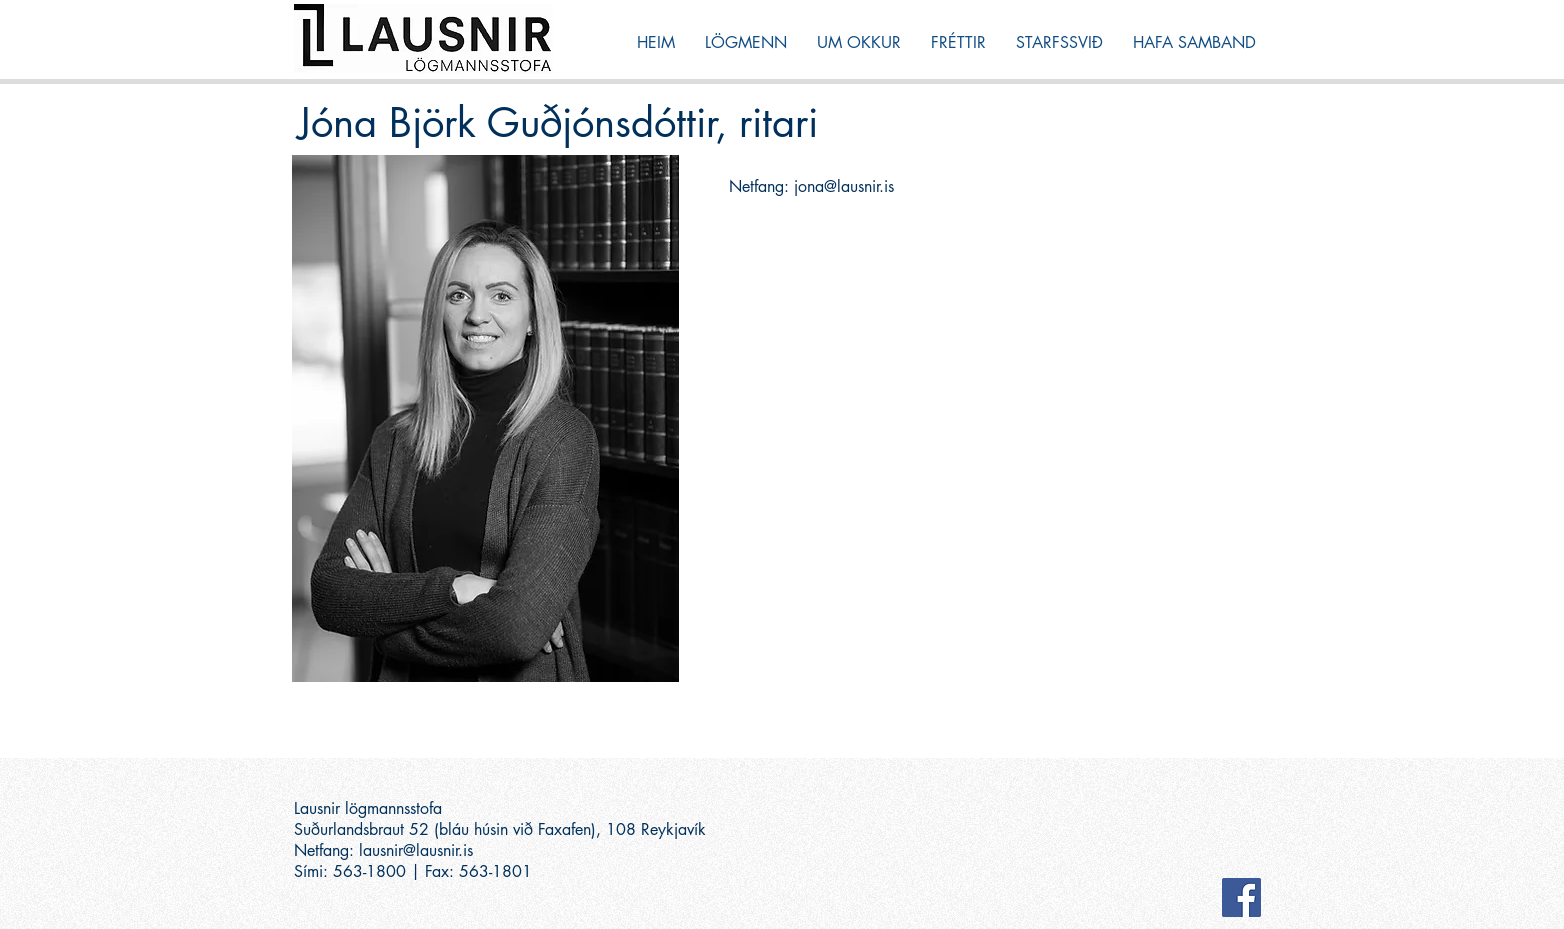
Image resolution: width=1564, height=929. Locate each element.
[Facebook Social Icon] (1241, 897)
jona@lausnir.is (844, 186)
